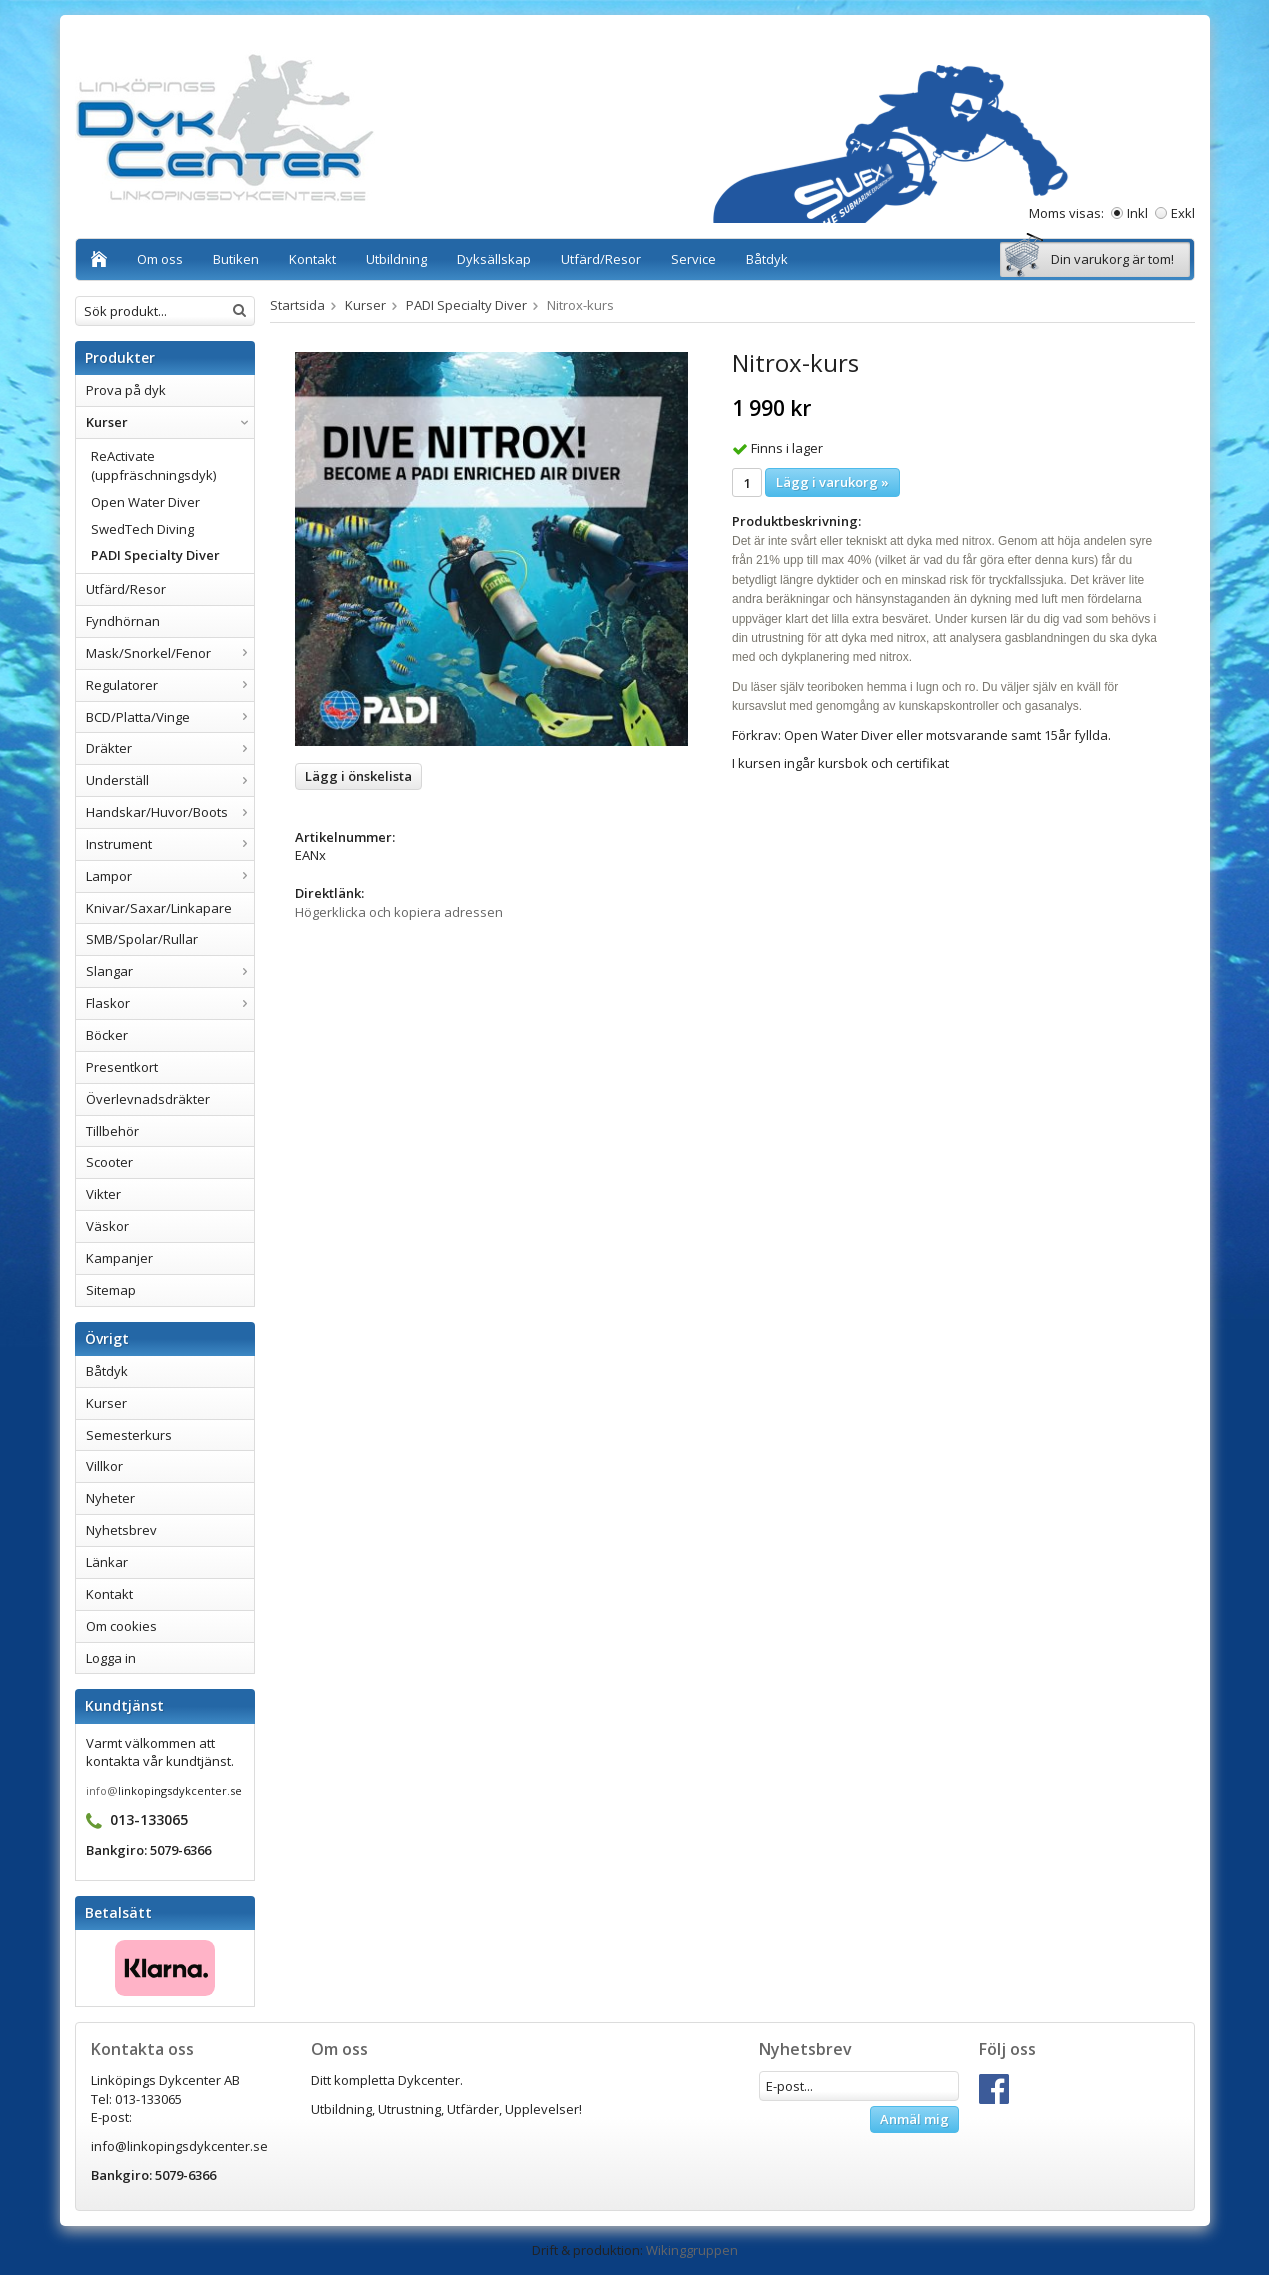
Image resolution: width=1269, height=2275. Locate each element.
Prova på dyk (126, 390)
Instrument (170, 844)
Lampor (170, 876)
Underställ (170, 780)
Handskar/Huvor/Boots (170, 812)
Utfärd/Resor (601, 259)
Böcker (107, 1035)
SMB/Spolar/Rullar (142, 939)
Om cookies (121, 1626)
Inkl (1137, 213)
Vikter (103, 1194)
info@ (102, 1790)
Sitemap (111, 1290)
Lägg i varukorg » (832, 482)
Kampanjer (119, 1258)
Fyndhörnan (123, 621)
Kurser (170, 422)
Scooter (109, 1162)
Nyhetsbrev (121, 1530)
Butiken (236, 259)
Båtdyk (767, 259)
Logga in (111, 1658)
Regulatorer (170, 685)
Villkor (104, 1466)
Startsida (297, 305)
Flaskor (170, 1003)
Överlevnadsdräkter (148, 1099)
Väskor (107, 1226)
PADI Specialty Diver (155, 555)
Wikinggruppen (692, 2250)
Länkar (107, 1562)
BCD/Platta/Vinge (170, 717)
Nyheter (110, 1498)
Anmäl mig (914, 2119)
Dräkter (170, 748)
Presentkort (122, 1067)
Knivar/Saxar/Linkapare (159, 908)
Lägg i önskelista (358, 776)
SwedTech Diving (142, 529)
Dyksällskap (494, 259)
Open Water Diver (145, 502)
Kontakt (312, 259)
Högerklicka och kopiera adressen (399, 912)
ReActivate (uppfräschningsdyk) (153, 465)
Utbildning (396, 259)
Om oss (160, 259)
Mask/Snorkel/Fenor (170, 653)
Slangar (170, 971)
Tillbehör (112, 1131)
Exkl (1183, 213)
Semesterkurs (129, 1435)
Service (693, 259)
